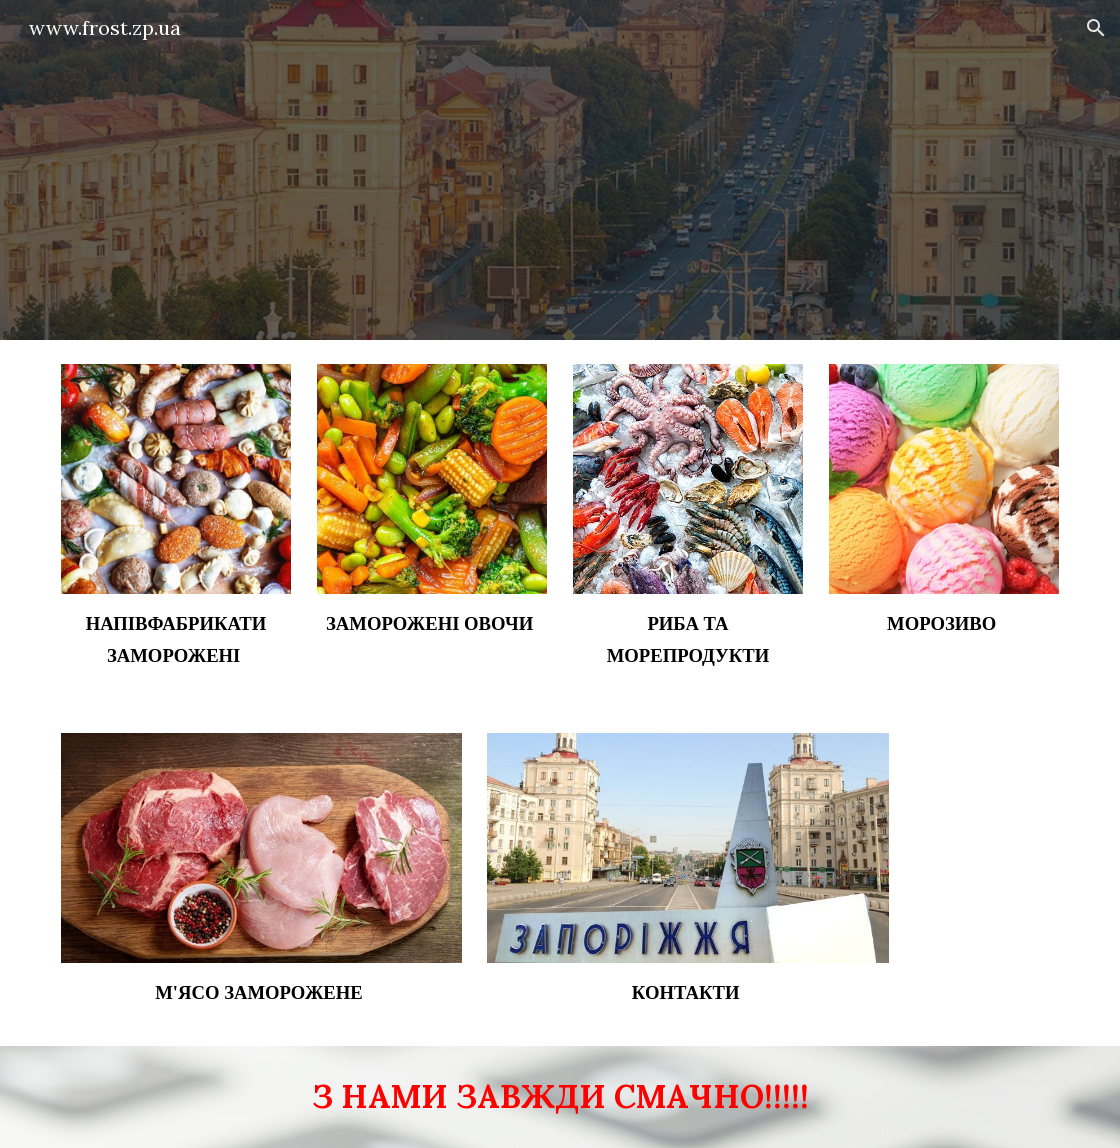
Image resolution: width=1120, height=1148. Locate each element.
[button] (1096, 28)
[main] (176, 639)
